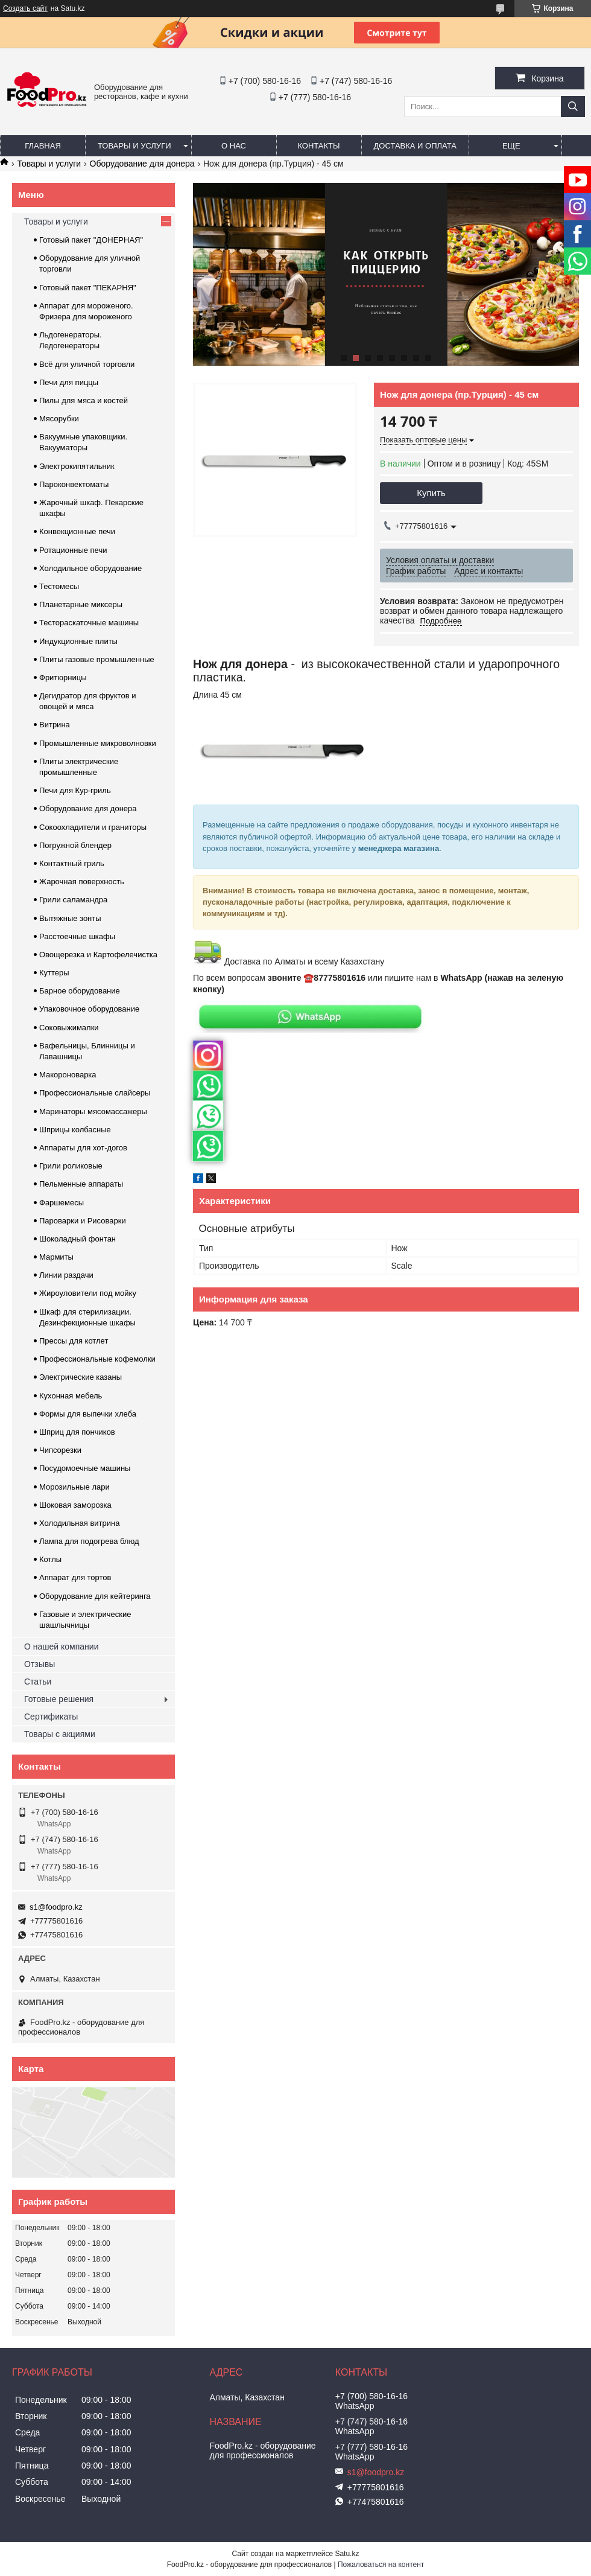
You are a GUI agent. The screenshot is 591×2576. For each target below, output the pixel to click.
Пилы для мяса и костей (83, 400)
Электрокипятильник (77, 466)
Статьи (37, 1681)
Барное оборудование (79, 990)
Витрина (54, 724)
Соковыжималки (69, 1027)
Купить (431, 493)
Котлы (50, 1559)
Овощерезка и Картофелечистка (98, 954)
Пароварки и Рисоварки (82, 1220)
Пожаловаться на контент (381, 2564)
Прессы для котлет (73, 1340)
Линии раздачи (66, 1275)
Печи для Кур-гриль (75, 790)
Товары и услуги (134, 145)
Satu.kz (347, 2553)
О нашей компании (61, 1646)
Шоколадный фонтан (77, 1238)
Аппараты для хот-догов (83, 1147)
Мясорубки (59, 418)
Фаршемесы (61, 1202)
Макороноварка (67, 1074)
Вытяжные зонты (70, 918)
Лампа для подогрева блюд (89, 1541)
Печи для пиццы (68, 382)
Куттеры (54, 972)
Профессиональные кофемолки (97, 1358)
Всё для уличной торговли (86, 364)
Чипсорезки (60, 1450)
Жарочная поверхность (81, 881)
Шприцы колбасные (75, 1129)
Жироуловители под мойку (87, 1293)
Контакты (318, 145)
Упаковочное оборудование (89, 1008)
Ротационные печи (73, 550)
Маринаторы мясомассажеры (93, 1111)
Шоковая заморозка (75, 1505)
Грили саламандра (73, 899)
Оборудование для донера (142, 163)
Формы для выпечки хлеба (87, 1413)
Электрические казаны (80, 1377)
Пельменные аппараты (81, 1183)
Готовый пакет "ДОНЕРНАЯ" (91, 239)
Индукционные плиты (78, 641)
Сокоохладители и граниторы (93, 827)
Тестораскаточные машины (89, 622)
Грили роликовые (71, 1165)
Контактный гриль (71, 863)
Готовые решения (58, 1699)
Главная (43, 145)
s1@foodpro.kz (56, 1906)
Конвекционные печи (77, 531)
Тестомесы (59, 586)
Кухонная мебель (70, 1395)
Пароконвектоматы (74, 484)
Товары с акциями (59, 1734)
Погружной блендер (75, 845)
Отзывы (39, 1664)
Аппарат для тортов (75, 1577)
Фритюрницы (63, 677)
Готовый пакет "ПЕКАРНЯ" (87, 287)
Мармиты (56, 1256)
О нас (233, 145)
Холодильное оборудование (90, 568)
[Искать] (573, 106)
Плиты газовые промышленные (96, 659)
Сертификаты (51, 1716)
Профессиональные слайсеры (94, 1092)
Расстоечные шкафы (77, 936)
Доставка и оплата (415, 145)
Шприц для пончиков (77, 1431)
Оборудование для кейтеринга (95, 1596)
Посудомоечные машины (84, 1468)
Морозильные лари (74, 1486)
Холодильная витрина (79, 1523)
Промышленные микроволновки (97, 743)
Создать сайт (25, 8)
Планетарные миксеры (80, 604)
